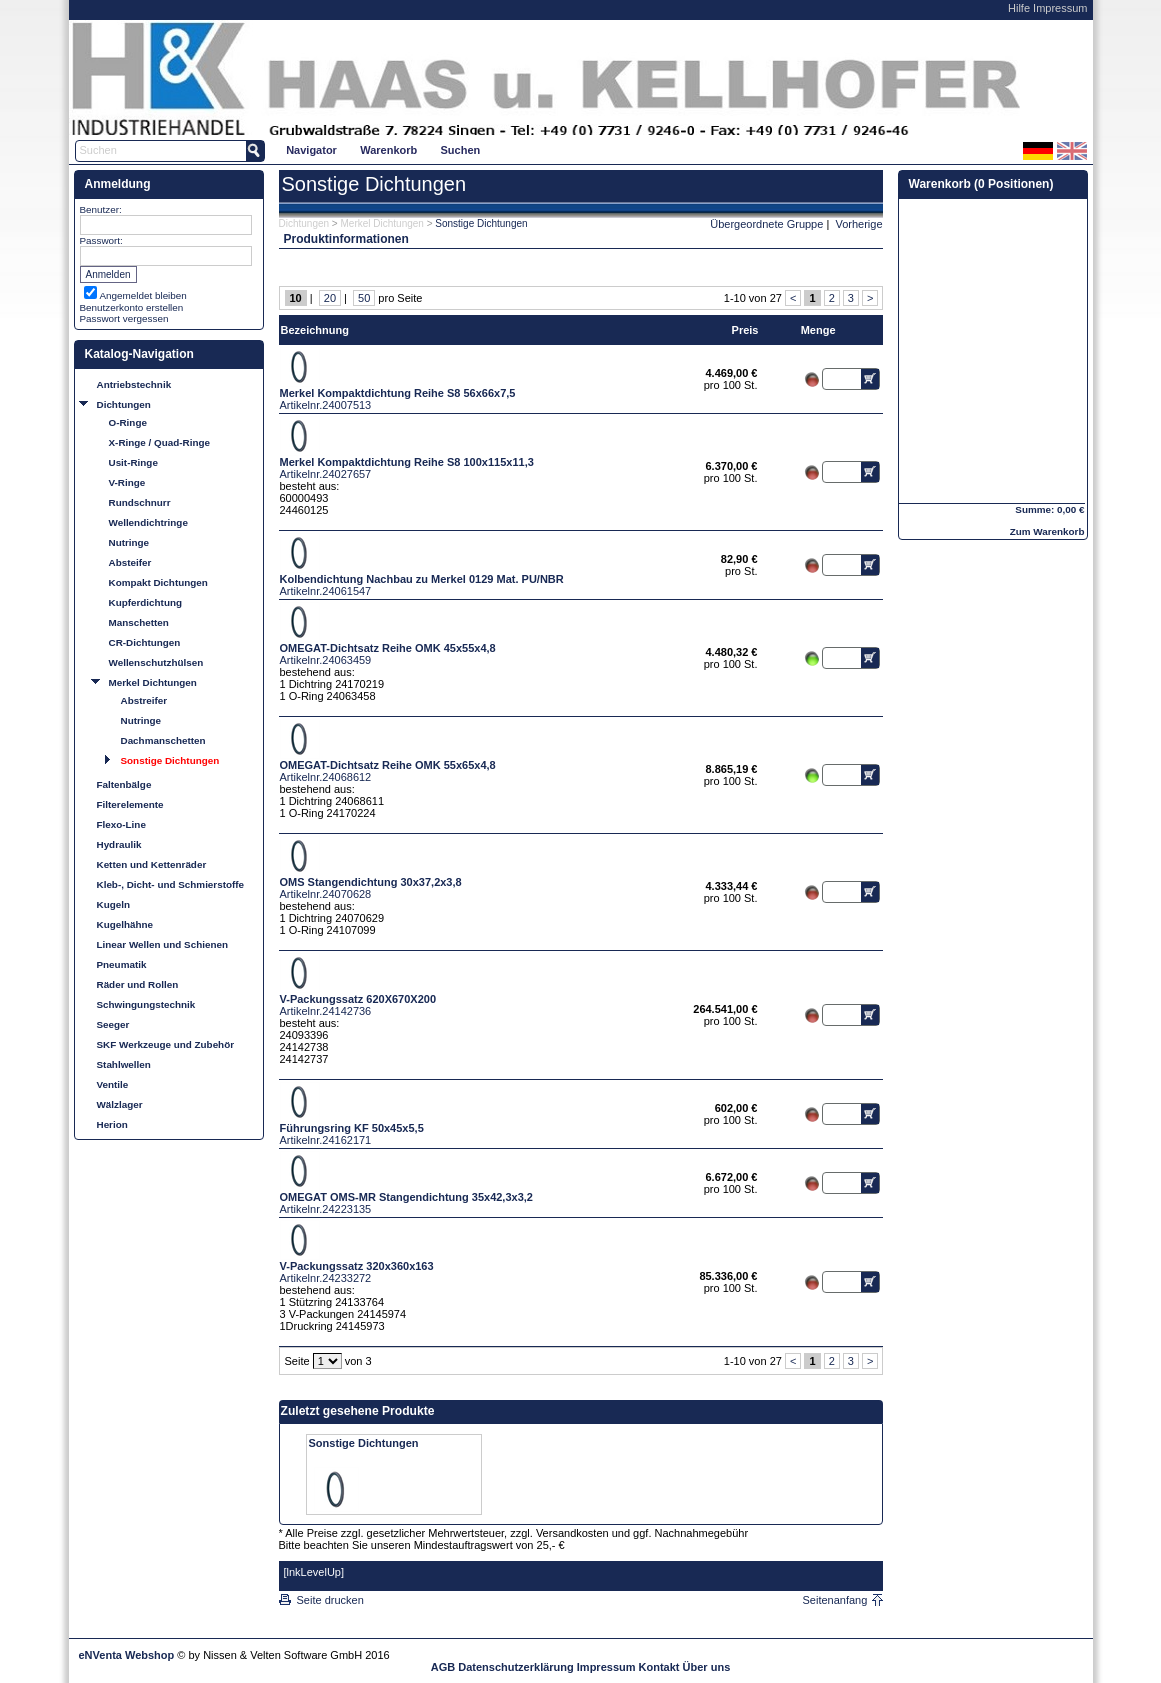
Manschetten (139, 622)
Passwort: (101, 240)
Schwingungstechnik (146, 1004)
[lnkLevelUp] (314, 1572)
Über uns (707, 1667)
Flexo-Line (121, 824)
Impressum (1060, 8)
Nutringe (129, 542)
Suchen (461, 150)
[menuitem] (312, 149)
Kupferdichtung (146, 602)
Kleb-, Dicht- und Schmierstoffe (171, 884)
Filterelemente (130, 804)
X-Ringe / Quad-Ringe (160, 442)
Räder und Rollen (138, 984)
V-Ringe (127, 482)
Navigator (311, 150)
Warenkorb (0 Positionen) (981, 184)
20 (330, 298)
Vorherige (858, 224)
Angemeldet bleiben (143, 295)
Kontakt (659, 1667)
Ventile (113, 1084)
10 (296, 298)
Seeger (113, 1024)
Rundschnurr (140, 502)
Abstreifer (144, 700)
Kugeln (113, 904)
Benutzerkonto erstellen (132, 307)
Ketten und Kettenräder (152, 864)
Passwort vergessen (124, 318)
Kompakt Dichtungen (158, 582)
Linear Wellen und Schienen (163, 944)
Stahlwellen (124, 1064)
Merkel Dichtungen (153, 682)
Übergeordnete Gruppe (766, 224)
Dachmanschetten (163, 740)
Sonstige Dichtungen (170, 760)
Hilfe (1019, 8)
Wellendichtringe (148, 522)
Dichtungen (124, 404)
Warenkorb (388, 150)
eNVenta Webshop (127, 1655)
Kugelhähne (125, 924)
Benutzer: (101, 209)
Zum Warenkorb (1047, 531)
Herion (112, 1124)
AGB (443, 1667)
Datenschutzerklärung (516, 1667)
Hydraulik (119, 844)
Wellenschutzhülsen (156, 662)
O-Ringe (128, 422)
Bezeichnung (315, 330)
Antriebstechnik (134, 384)
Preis (745, 330)
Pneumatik (122, 964)
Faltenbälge (124, 784)
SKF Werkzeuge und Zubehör (166, 1044)
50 (364, 298)
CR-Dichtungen (145, 642)
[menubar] (383, 149)
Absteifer (130, 562)
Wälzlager (120, 1104)
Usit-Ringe (133, 462)
